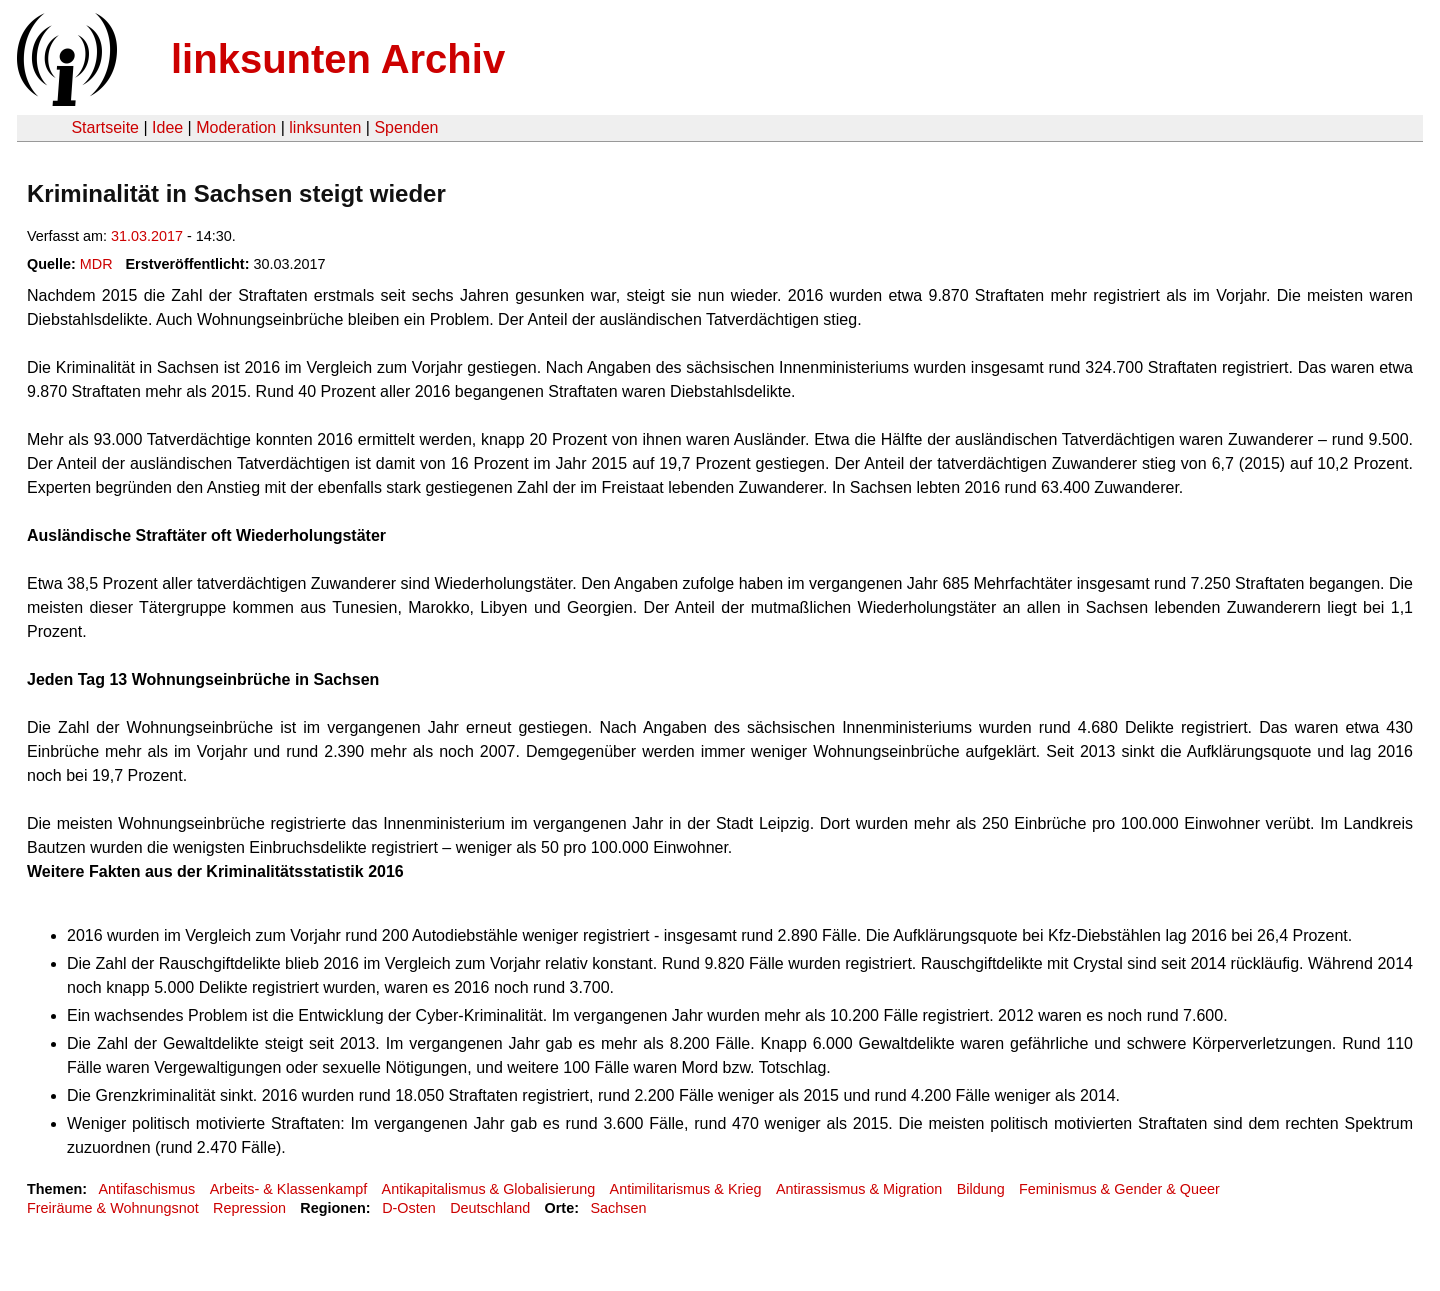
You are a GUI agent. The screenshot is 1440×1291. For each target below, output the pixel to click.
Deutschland (490, 1208)
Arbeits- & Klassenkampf (289, 1189)
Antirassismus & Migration (859, 1189)
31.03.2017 (147, 236)
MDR (96, 264)
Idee (167, 127)
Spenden (406, 127)
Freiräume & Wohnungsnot (113, 1208)
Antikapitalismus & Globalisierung (489, 1189)
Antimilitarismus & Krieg (686, 1189)
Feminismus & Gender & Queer (1119, 1189)
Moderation (236, 127)
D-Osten (409, 1208)
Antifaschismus (146, 1189)
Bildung (981, 1189)
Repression (249, 1208)
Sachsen (618, 1208)
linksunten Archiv (338, 59)
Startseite (105, 127)
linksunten (325, 127)
